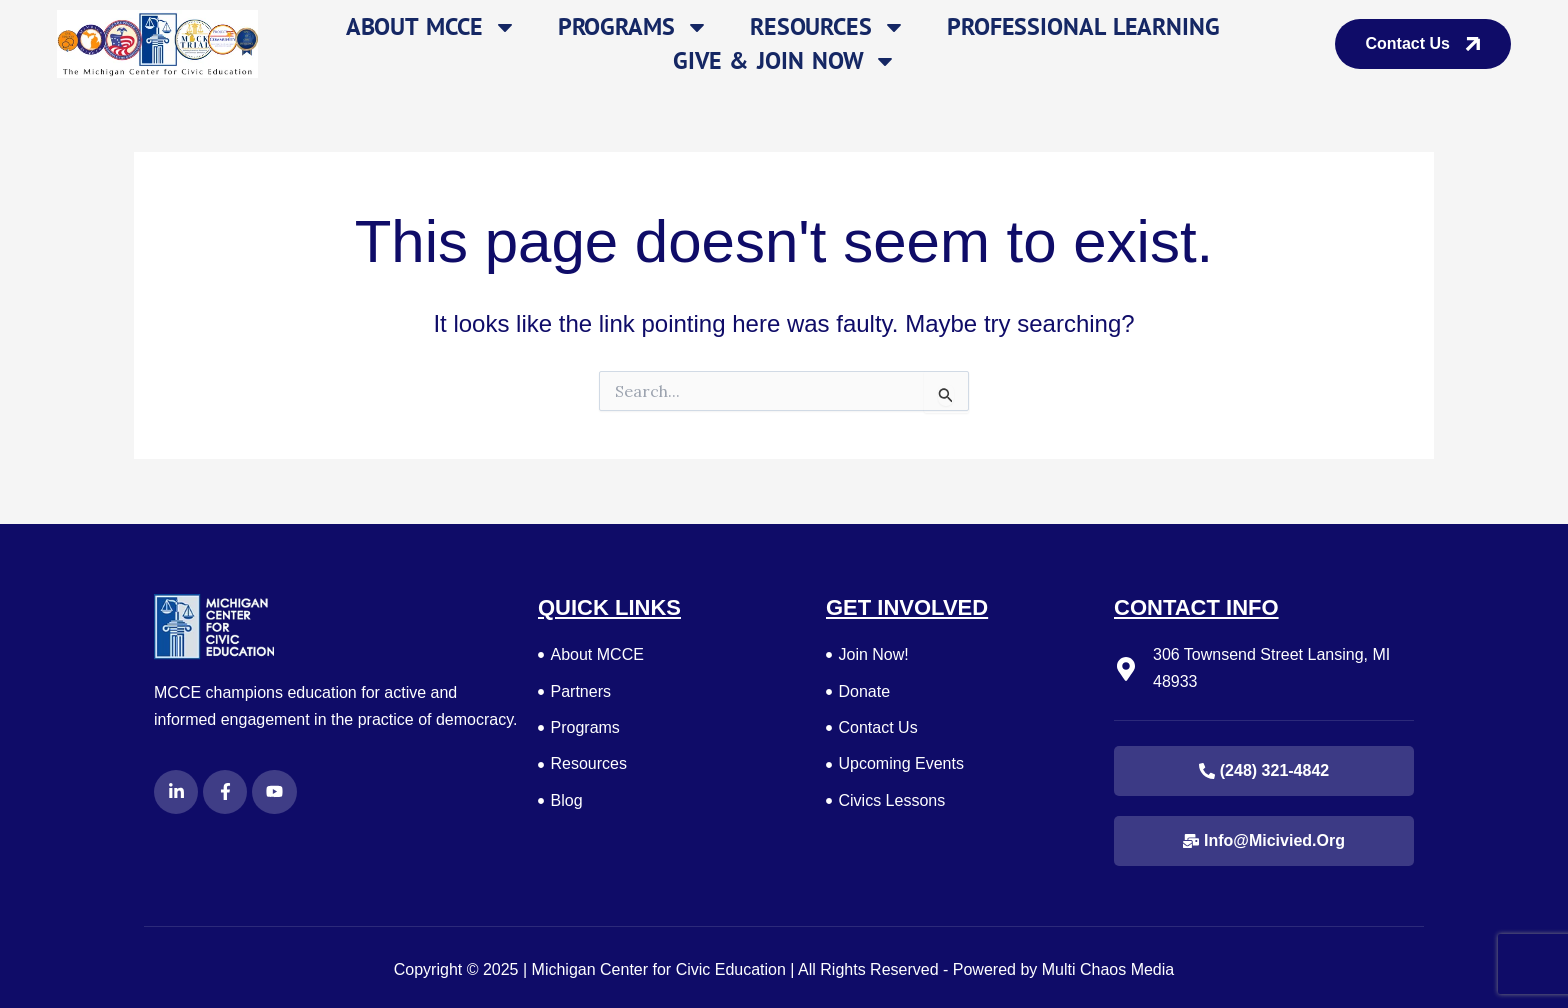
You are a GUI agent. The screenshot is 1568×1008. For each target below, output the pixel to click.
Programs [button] (633, 27)
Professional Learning (1083, 26)
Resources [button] (828, 27)
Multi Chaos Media (1108, 969)
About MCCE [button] (431, 27)
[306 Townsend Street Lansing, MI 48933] (1126, 669)
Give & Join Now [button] (785, 61)
